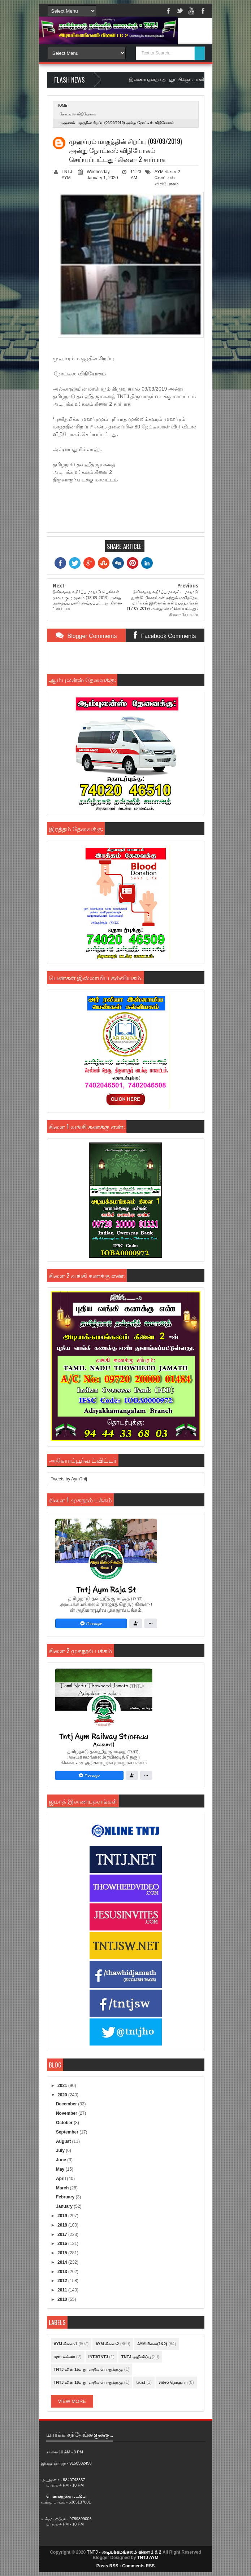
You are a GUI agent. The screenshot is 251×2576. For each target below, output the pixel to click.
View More (72, 2401)
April (61, 2178)
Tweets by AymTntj (69, 1478)
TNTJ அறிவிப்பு (136, 2357)
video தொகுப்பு (173, 2382)
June (61, 2159)
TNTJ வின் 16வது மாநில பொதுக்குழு (88, 2382)
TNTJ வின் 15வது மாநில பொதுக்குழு (88, 2369)
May (61, 2169)
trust (140, 2382)
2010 (62, 2299)
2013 (62, 2271)
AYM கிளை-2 (167, 171)
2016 (62, 2243)
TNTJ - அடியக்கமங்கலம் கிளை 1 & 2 (124, 2552)
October (65, 2122)
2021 (62, 2085)
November (67, 2113)
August (64, 2141)
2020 (62, 2094)
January (65, 2206)
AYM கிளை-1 (65, 2344)
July (61, 2150)
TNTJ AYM (147, 2557)
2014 (62, 2262)
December (67, 2103)
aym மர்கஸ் (64, 2357)
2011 (62, 2290)
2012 (62, 2280)
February (66, 2196)
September (67, 2132)
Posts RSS (107, 2565)
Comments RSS (138, 2565)
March (63, 2187)
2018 (62, 2225)
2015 (62, 2252)
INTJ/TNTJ (98, 2357)
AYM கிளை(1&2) (152, 2344)
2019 (62, 2215)
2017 (62, 2234)
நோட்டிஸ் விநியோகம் (78, 114)
